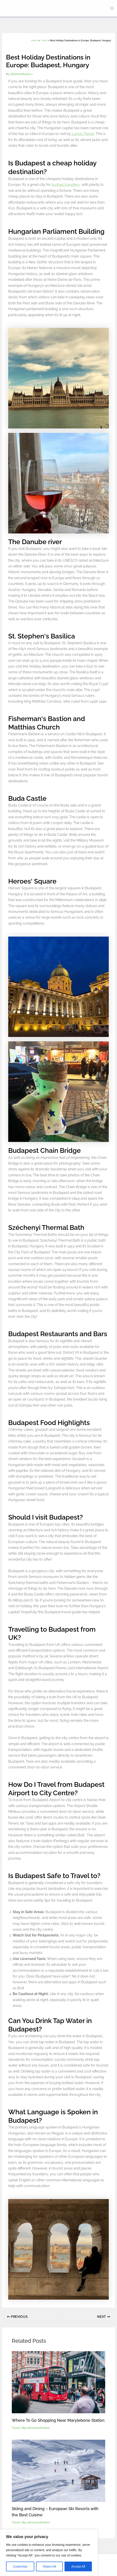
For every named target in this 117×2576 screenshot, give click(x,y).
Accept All (78, 2566)
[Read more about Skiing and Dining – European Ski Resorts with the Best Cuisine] (58, 2470)
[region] (49, 2552)
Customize (20, 2566)
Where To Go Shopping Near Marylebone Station (58, 2420)
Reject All (49, 2566)
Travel (16, 2427)
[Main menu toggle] (112, 8)
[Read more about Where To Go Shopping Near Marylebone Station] (58, 2382)
